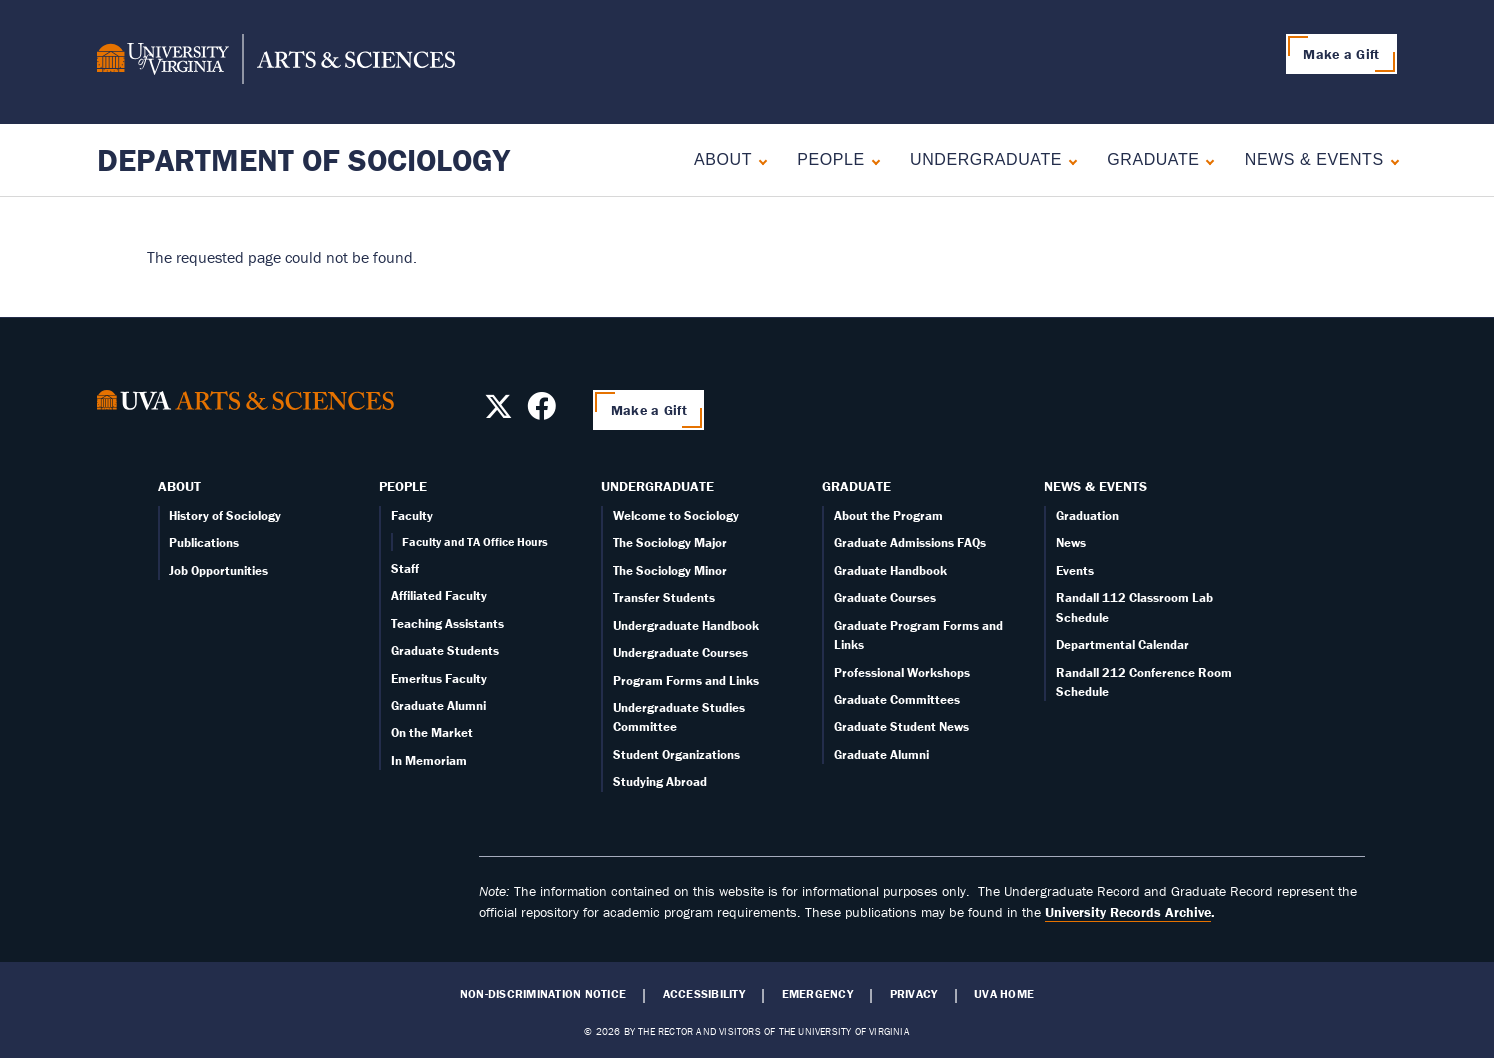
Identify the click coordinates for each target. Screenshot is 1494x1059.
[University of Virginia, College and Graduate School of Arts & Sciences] (276, 62)
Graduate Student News (901, 726)
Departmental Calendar (1122, 644)
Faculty (412, 515)
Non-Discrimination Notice (543, 994)
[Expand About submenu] (758, 159)
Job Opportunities (218, 570)
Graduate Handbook (890, 570)
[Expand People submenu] (871, 159)
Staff (405, 568)
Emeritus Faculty (439, 678)
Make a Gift (1341, 54)
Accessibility (704, 994)
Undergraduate (986, 159)
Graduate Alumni (438, 705)
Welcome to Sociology (676, 515)
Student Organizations (676, 754)
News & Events (1314, 159)
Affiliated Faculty (439, 595)
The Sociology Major (670, 542)
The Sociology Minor (670, 570)
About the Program (888, 515)
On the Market (432, 732)
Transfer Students (664, 597)
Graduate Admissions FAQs (910, 542)
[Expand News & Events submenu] (1390, 159)
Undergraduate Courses (680, 652)
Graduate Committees (897, 699)
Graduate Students (445, 650)
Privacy (914, 994)
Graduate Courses (885, 597)
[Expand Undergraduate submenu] (1068, 159)
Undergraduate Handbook (686, 625)
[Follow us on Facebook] (541, 412)
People (830, 159)
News (1071, 542)
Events (1075, 570)
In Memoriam (429, 760)
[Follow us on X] (498, 412)
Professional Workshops (902, 672)
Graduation (1087, 515)
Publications (204, 542)
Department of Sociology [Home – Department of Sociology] (303, 159)
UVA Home (1004, 994)
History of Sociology (225, 515)
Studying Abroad (660, 781)
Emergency (817, 994)
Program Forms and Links (686, 680)
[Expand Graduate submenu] (1205, 159)
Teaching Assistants (447, 623)
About (723, 159)
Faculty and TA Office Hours (475, 541)
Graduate (1153, 159)
